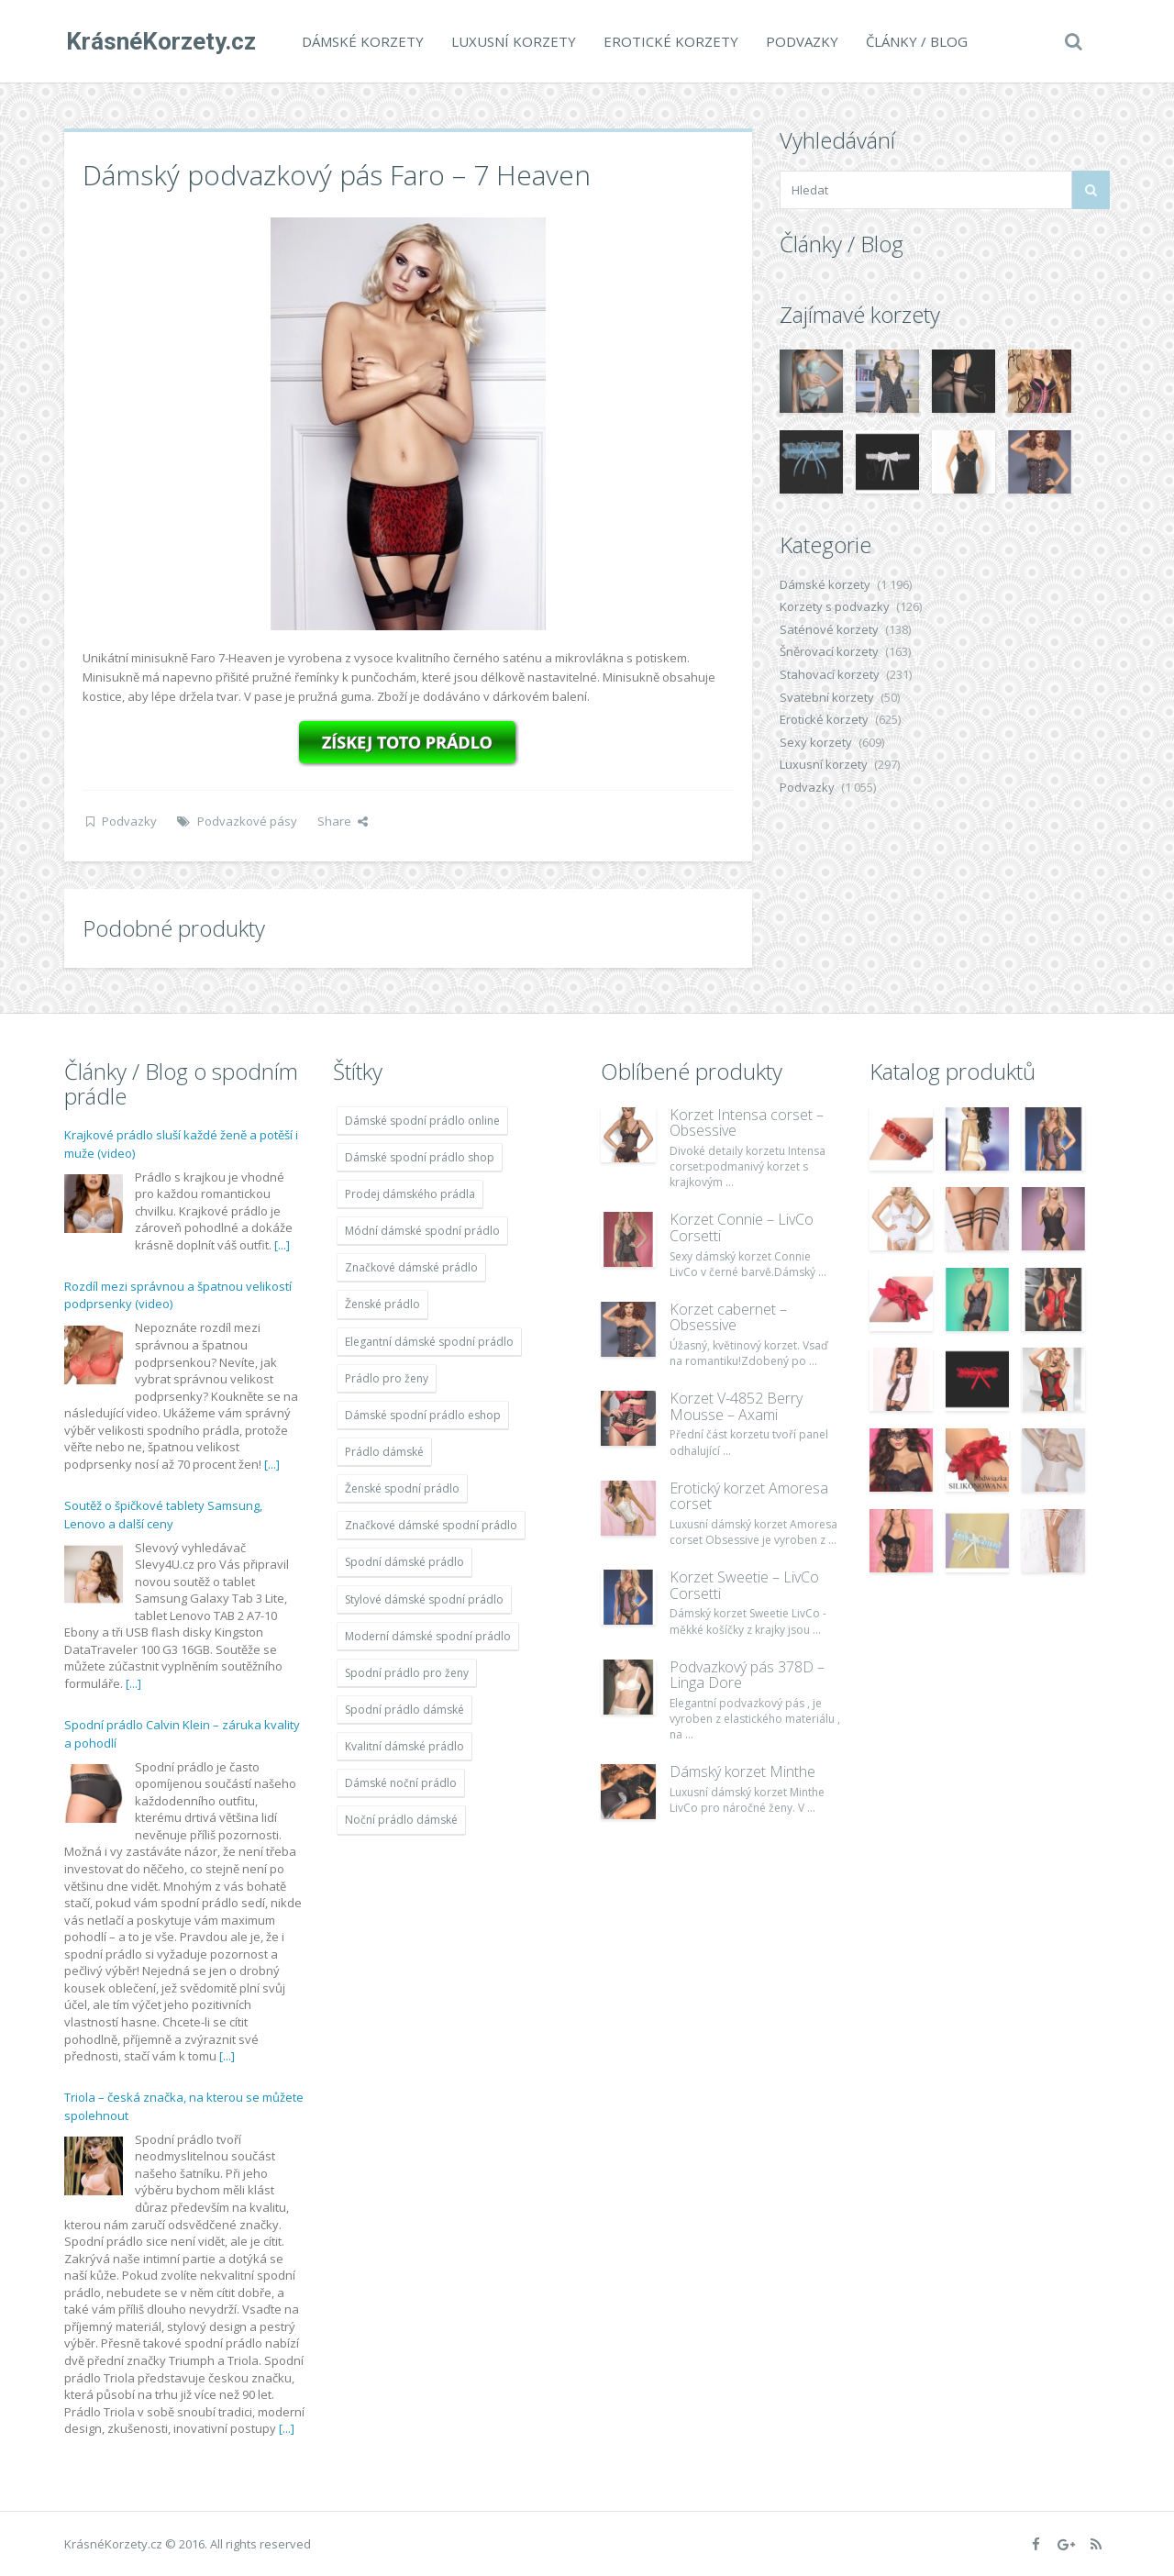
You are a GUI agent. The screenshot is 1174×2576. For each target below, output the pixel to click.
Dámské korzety (361, 41)
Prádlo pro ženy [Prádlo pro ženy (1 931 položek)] (386, 1378)
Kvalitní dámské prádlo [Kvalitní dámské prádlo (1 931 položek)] (404, 1746)
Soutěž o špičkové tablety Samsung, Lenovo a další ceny (163, 1514)
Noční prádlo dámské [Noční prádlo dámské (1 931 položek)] (401, 1819)
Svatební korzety (827, 697)
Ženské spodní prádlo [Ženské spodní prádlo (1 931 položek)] (402, 1488)
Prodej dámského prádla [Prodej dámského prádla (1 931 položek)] (410, 1194)
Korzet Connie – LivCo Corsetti (742, 1227)
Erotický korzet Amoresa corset (749, 1496)
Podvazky (800, 41)
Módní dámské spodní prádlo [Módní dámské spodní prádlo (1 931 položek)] (422, 1230)
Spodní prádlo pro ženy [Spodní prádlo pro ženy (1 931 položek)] (407, 1673)
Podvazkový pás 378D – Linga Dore (747, 1675)
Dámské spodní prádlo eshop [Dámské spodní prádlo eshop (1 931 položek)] (423, 1415)
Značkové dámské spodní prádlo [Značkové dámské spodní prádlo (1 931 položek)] (431, 1525)
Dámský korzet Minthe (742, 1771)
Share (342, 821)
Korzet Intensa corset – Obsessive (747, 1123)
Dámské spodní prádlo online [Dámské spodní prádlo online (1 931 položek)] (422, 1120)
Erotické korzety (669, 41)
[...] (282, 1245)
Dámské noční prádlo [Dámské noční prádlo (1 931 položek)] (401, 1783)
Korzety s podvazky (835, 606)
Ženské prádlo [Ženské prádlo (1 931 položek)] (382, 1304)
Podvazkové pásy (247, 821)
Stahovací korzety (830, 674)
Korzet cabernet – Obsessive (728, 1317)
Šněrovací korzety (829, 651)
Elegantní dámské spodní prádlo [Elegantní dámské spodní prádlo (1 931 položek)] (429, 1341)
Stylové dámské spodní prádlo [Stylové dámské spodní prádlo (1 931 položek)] (424, 1599)
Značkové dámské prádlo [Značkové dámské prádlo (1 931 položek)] (411, 1267)
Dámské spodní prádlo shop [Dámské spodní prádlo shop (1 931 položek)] (419, 1157)
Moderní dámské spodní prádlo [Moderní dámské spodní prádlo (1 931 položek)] (428, 1636)
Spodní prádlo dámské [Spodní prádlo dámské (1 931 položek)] (404, 1709)
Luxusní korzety (511, 41)
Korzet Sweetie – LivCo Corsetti (744, 1585)
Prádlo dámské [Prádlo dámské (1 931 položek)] (384, 1452)
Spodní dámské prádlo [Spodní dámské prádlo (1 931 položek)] (404, 1562)
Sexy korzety (816, 742)
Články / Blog (915, 41)
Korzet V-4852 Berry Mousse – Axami (736, 1406)
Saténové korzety (829, 629)
